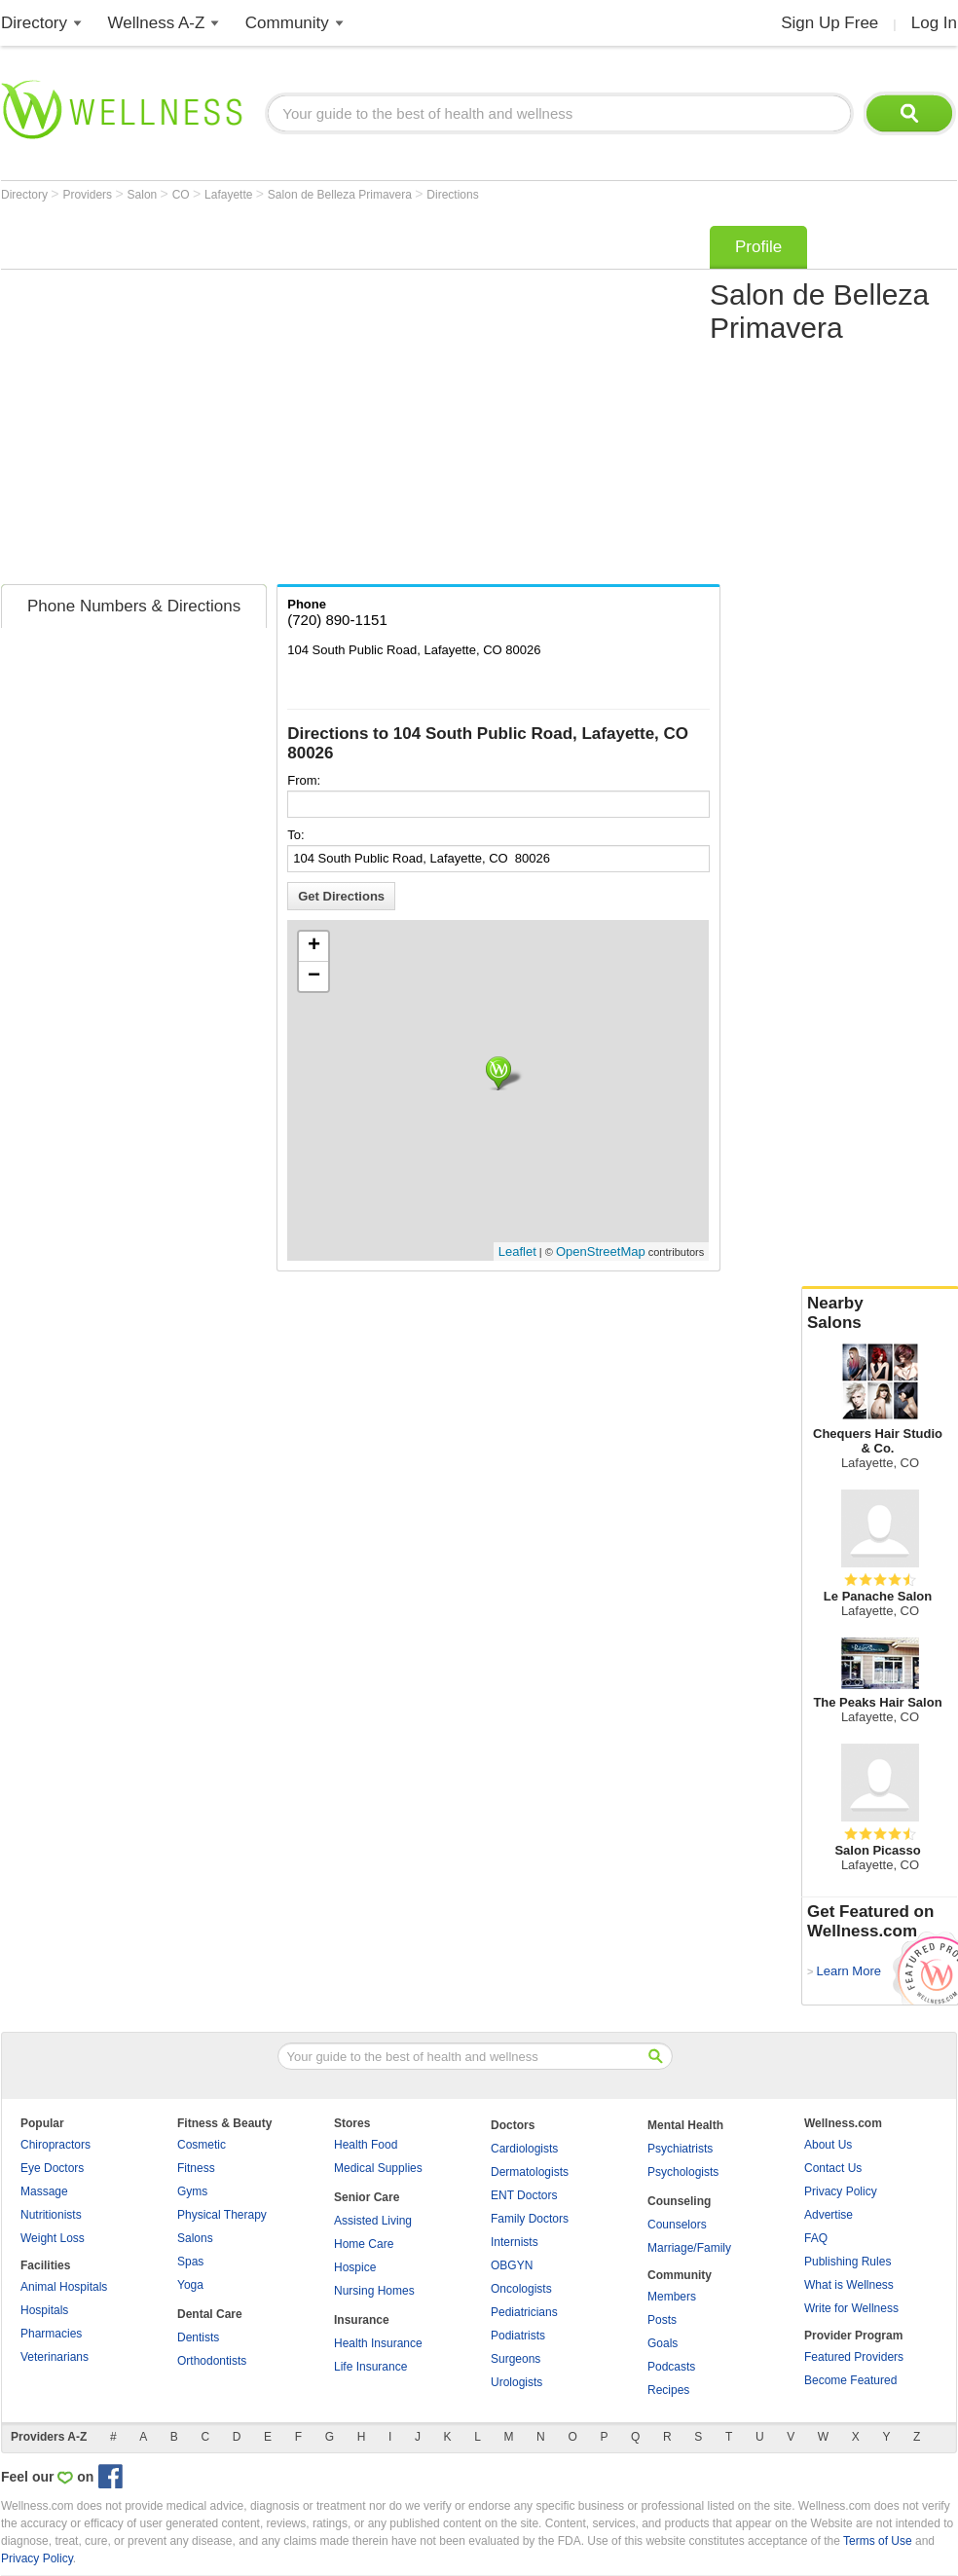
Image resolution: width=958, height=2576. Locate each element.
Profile (758, 247)
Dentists (198, 2337)
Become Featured (850, 2380)
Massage (44, 2191)
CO (182, 195)
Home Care (363, 2244)
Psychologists (682, 2172)
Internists (514, 2242)
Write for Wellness (851, 2308)
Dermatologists (530, 2172)
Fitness (196, 2168)
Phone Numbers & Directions (133, 606)
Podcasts (671, 2367)
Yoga (190, 2285)
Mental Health (685, 2125)
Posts (662, 2320)
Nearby (880, 1313)
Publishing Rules (847, 2261)
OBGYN (512, 2265)
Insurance (361, 2320)
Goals (662, 2343)
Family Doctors (530, 2219)
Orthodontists (211, 2361)
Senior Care (366, 2197)
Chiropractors (55, 2145)
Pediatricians (524, 2312)
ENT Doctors (524, 2195)
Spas (190, 2261)
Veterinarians (54, 2357)
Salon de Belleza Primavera (341, 195)
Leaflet (517, 1251)
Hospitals (44, 2310)
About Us (828, 2145)
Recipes (668, 2390)
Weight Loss (52, 2238)
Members (671, 2296)
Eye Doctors (52, 2168)
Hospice (355, 2267)
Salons (195, 2238)
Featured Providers (853, 2357)
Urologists (516, 2382)
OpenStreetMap (600, 1251)
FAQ (816, 2238)
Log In (934, 23)
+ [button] (314, 946)
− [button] (314, 976)
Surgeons (515, 2359)
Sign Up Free (829, 23)
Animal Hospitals (63, 2287)
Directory (34, 23)
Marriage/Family (689, 2248)
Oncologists (521, 2289)
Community (287, 23)
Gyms (192, 2191)
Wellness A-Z (156, 23)
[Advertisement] (183, 398)
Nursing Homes (374, 2291)
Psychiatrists (680, 2148)
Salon (144, 195)
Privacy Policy (840, 2191)
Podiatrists (518, 2335)
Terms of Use (877, 2541)
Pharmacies (51, 2333)
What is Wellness (849, 2285)
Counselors (677, 2224)
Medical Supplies (378, 2168)
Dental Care (209, 2314)
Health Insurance (378, 2343)
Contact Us (833, 2168)
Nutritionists (51, 2215)
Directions (452, 195)
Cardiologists (524, 2148)
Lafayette (230, 195)
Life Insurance (370, 2367)
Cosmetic (201, 2145)
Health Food (365, 2145)
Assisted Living (373, 2220)
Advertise (828, 2215)
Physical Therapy (222, 2215)
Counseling (679, 2201)
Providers (88, 195)
